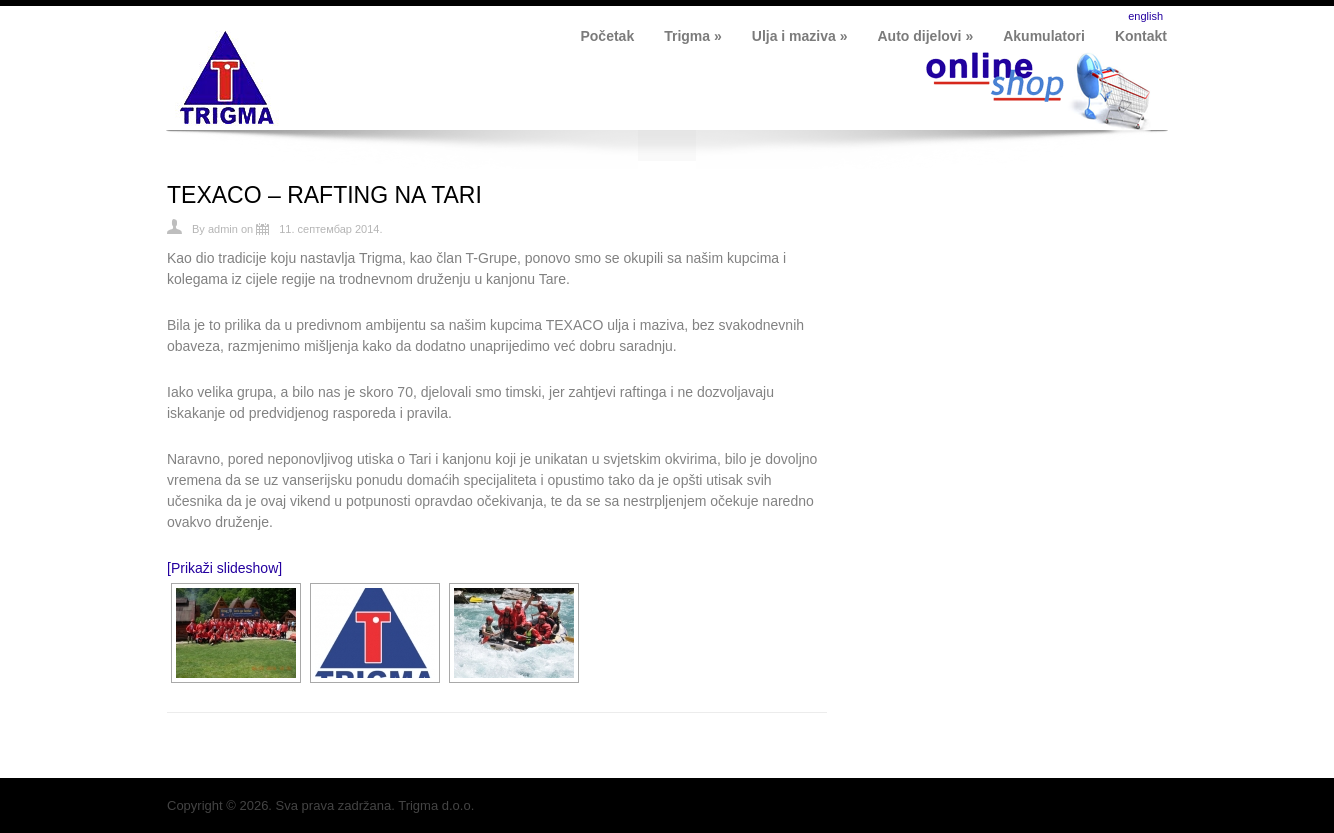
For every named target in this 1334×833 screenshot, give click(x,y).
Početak (607, 36)
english (1145, 16)
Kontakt (1141, 36)
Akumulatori (1044, 36)
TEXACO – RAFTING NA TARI (324, 195)
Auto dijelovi (926, 36)
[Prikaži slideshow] (224, 568)
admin (223, 229)
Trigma (693, 36)
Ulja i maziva (800, 36)
